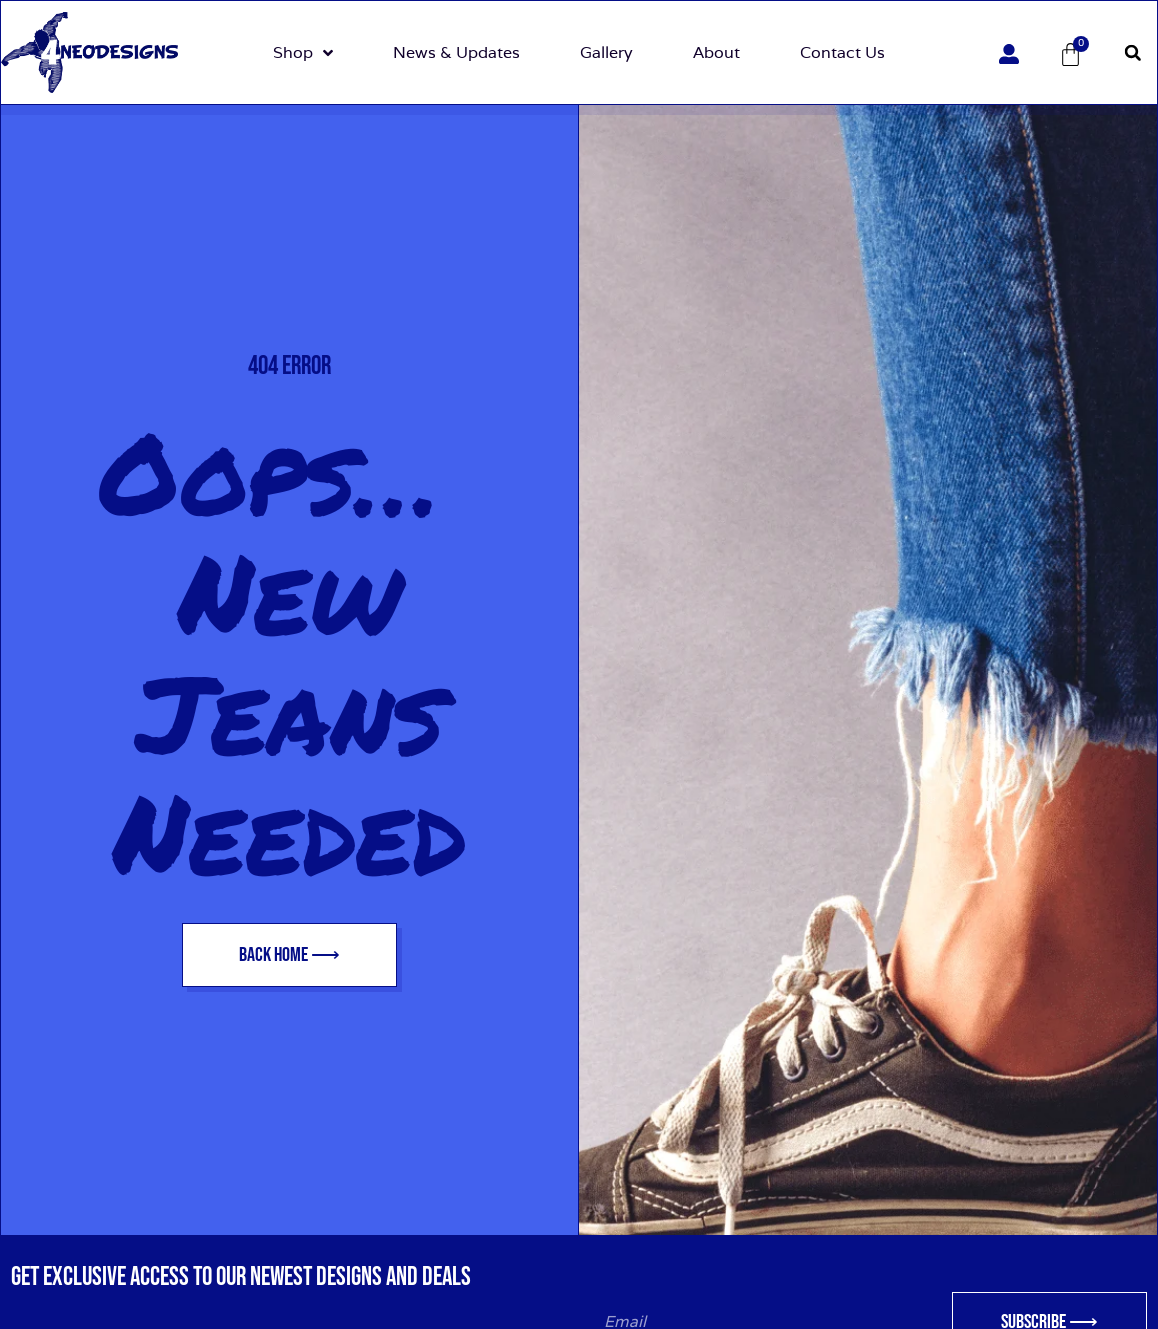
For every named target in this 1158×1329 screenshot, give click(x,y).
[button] (1133, 53)
